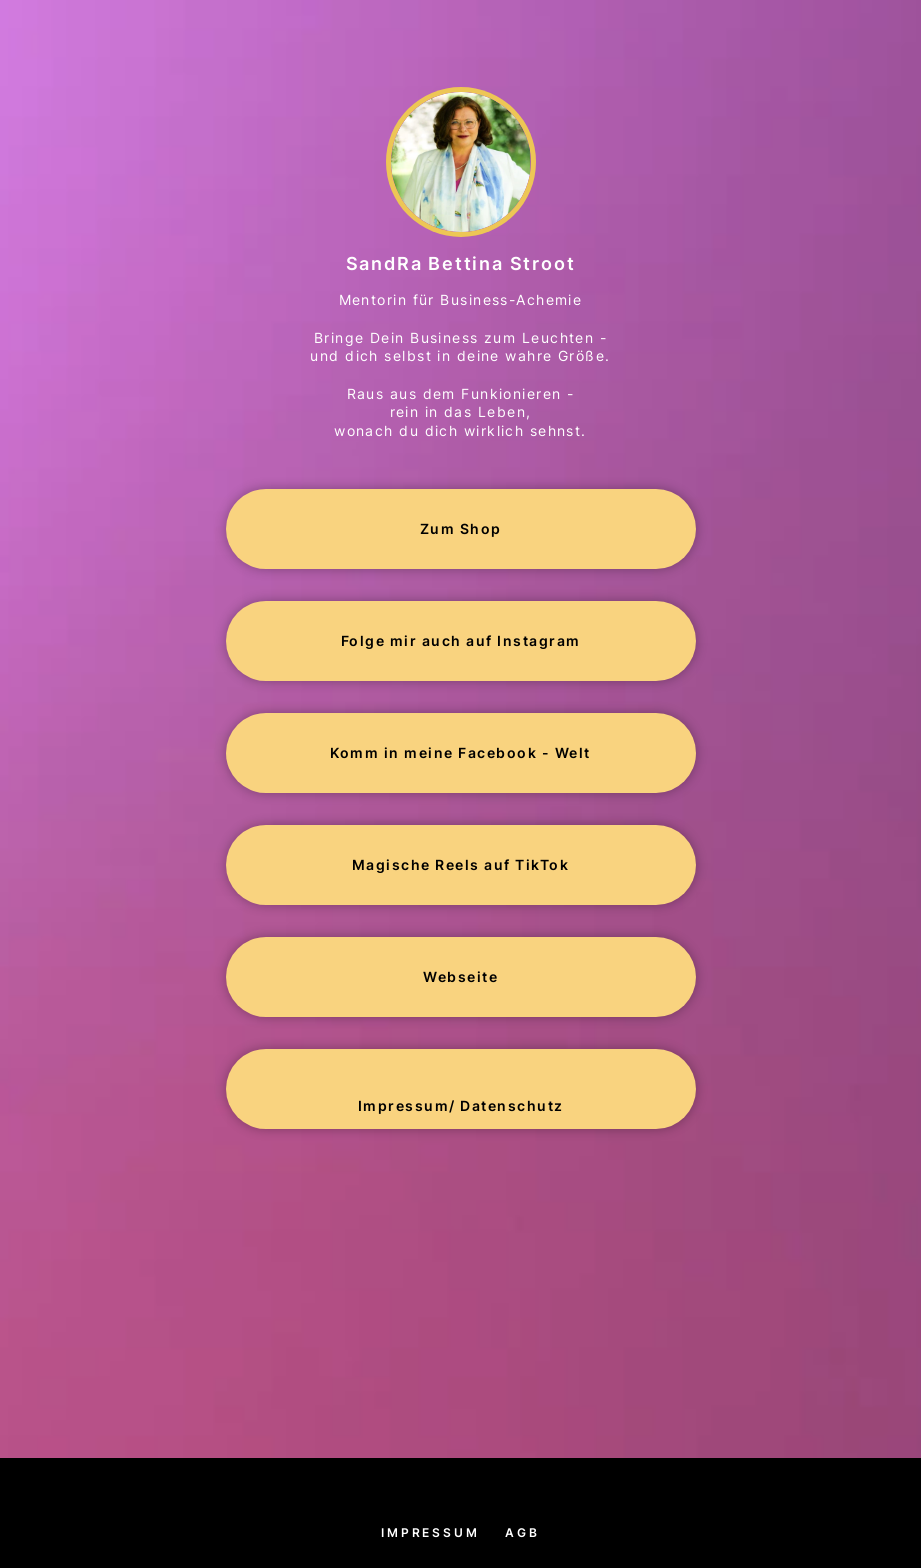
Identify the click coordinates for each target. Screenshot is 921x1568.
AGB (522, 1532)
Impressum (430, 1532)
